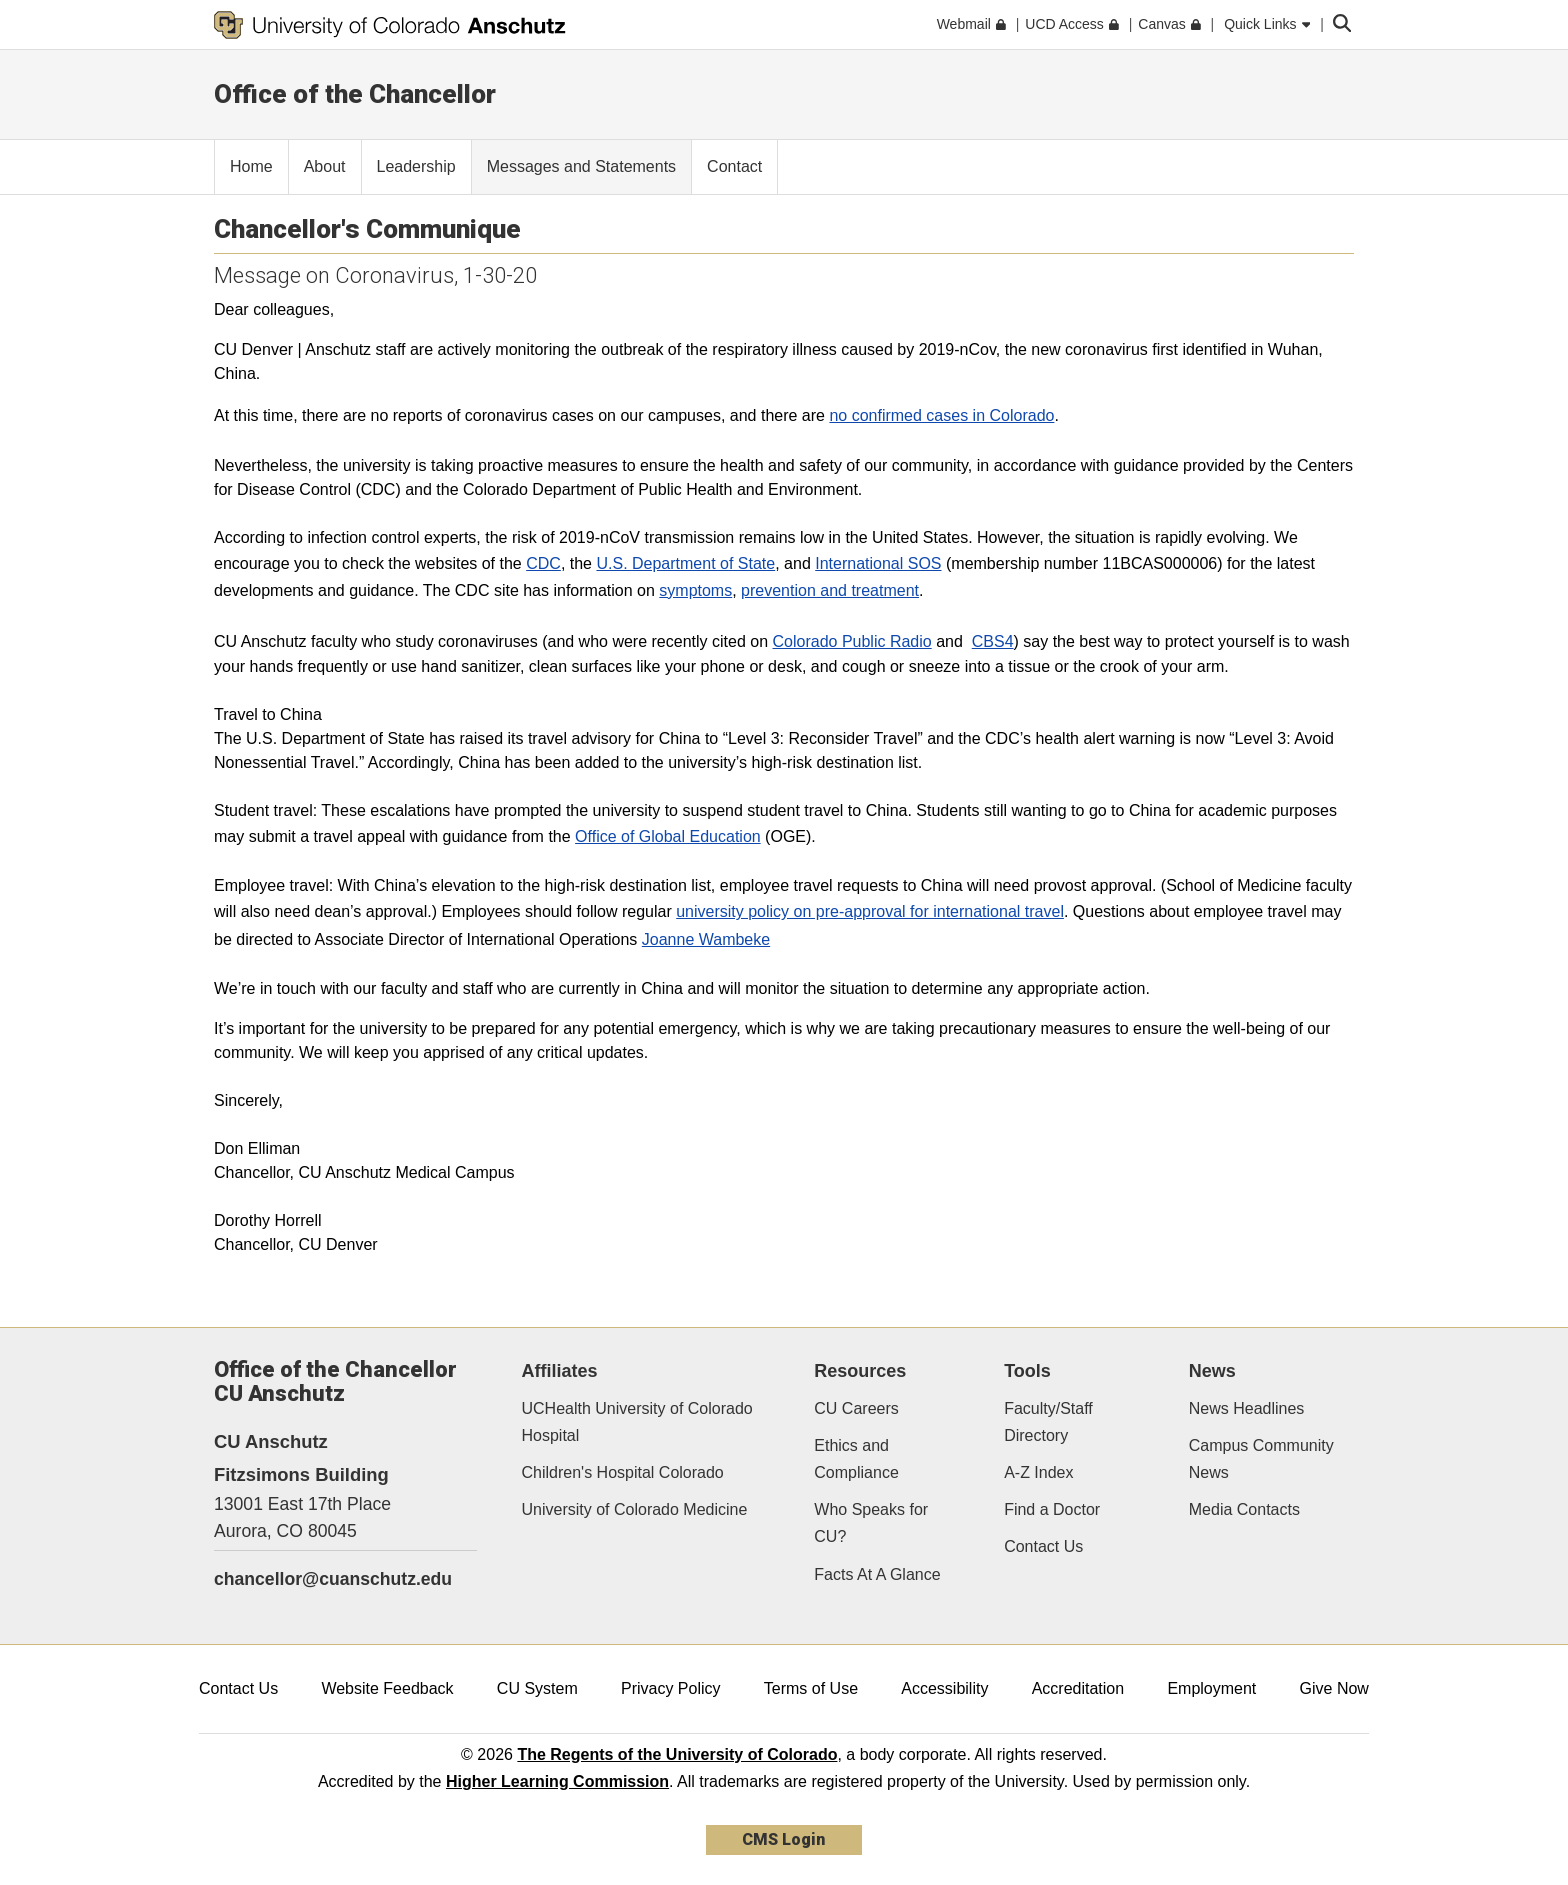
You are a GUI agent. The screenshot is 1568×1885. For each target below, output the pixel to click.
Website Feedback (387, 1688)
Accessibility (944, 1688)
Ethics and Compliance (856, 1459)
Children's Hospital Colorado (623, 1472)
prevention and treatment (830, 590)
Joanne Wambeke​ (706, 939)
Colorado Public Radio (852, 641)
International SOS (878, 563)
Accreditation (1078, 1688)
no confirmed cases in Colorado (941, 415)
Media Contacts (1244, 1509)
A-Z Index (1038, 1472)
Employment (1211, 1688)
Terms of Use (811, 1688)
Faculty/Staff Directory (1048, 1422)
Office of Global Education (668, 836)
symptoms (695, 590)
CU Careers (856, 1408)
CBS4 (993, 641)
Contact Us (1043, 1546)
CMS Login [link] (783, 1839)
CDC (543, 563)
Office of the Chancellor (355, 94)
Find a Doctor (1052, 1509)
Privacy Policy (671, 1688)
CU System (537, 1688)
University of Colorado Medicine (635, 1509)
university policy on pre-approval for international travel (870, 911)
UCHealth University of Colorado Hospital (637, 1422)
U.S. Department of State (685, 563)
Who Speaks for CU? (871, 1523)
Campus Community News (1261, 1459)
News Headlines (1247, 1408)
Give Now (1334, 1688)
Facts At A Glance (877, 1574)
